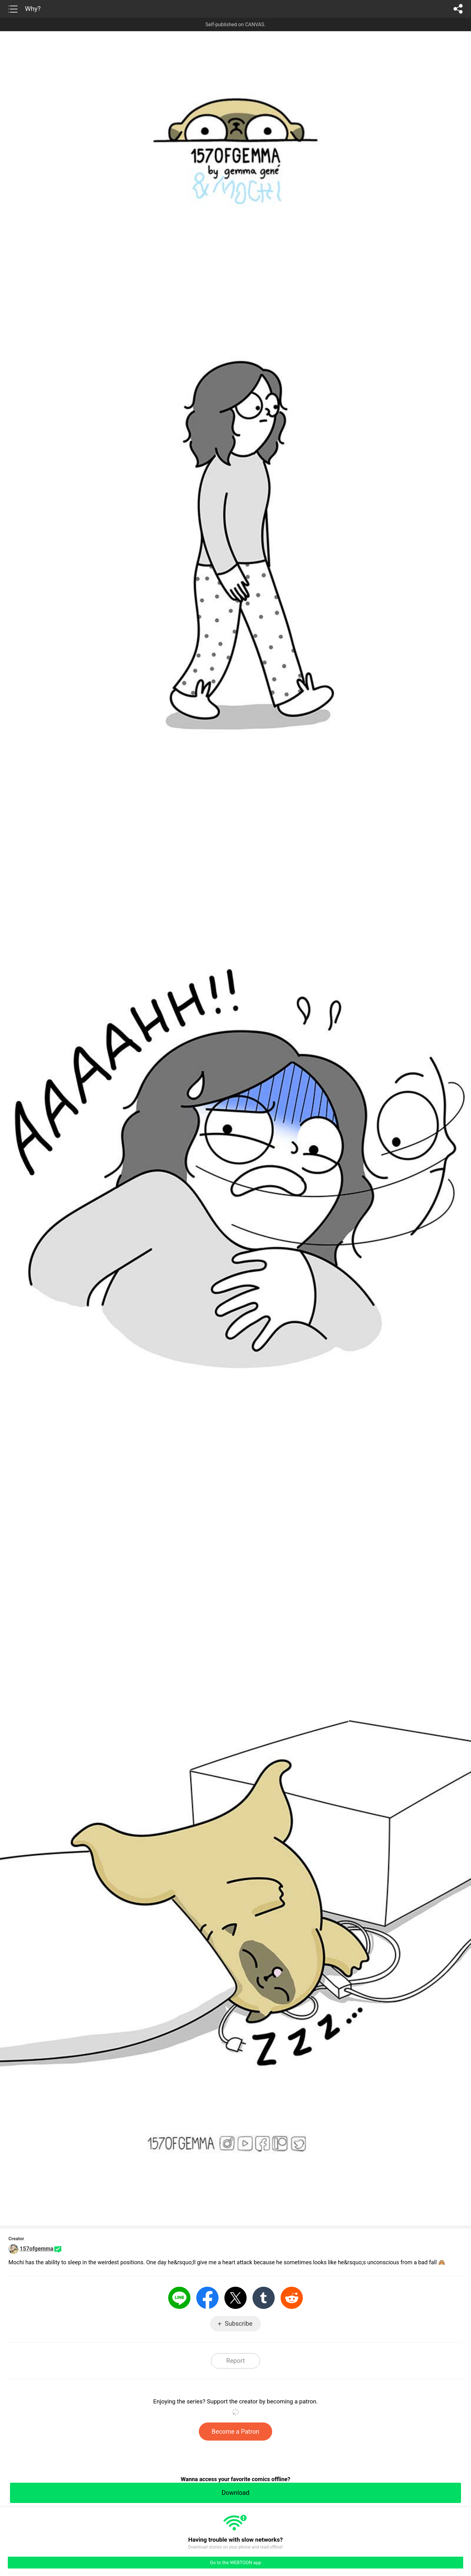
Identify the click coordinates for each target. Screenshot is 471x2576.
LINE (179, 2298)
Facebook (207, 2298)
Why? (33, 8)
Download (235, 2492)
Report (235, 2360)
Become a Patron (235, 2431)
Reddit (292, 2298)
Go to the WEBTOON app (235, 2562)
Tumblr (264, 2298)
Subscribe (238, 2323)
